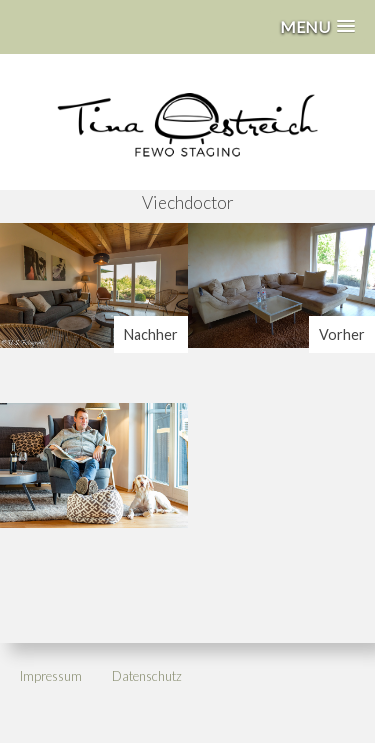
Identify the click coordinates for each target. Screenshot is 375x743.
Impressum (51, 676)
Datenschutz (147, 676)
